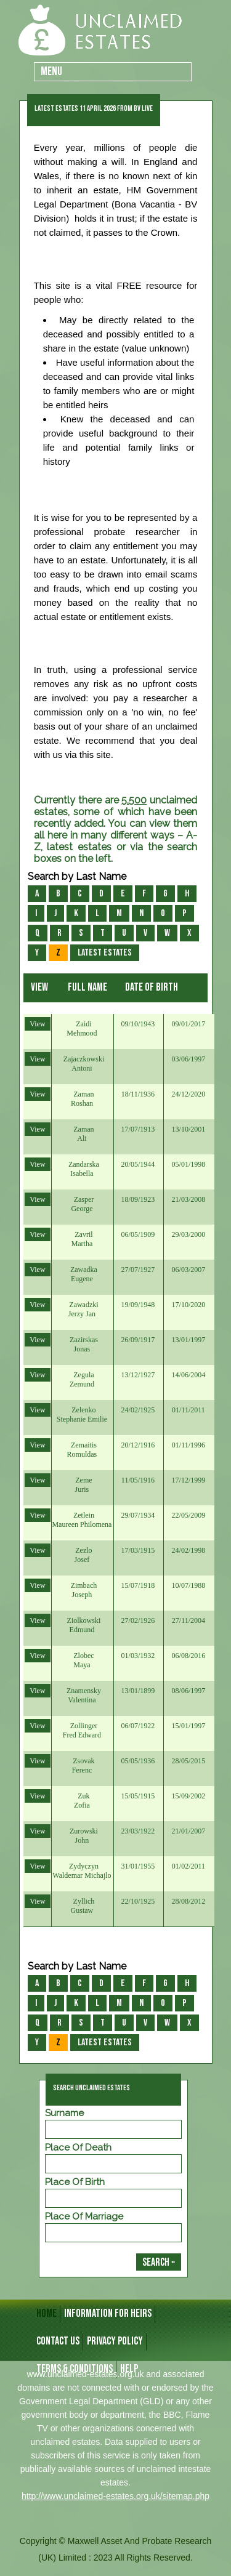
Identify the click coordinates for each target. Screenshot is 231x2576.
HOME (46, 2313)
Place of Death (78, 2147)
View (37, 1024)
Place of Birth (75, 2182)
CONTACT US (57, 2341)
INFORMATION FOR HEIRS (108, 2313)
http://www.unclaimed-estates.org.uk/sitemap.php (115, 2496)
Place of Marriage (84, 2216)
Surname (64, 2113)
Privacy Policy (115, 2341)
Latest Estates (105, 953)
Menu (51, 72)
